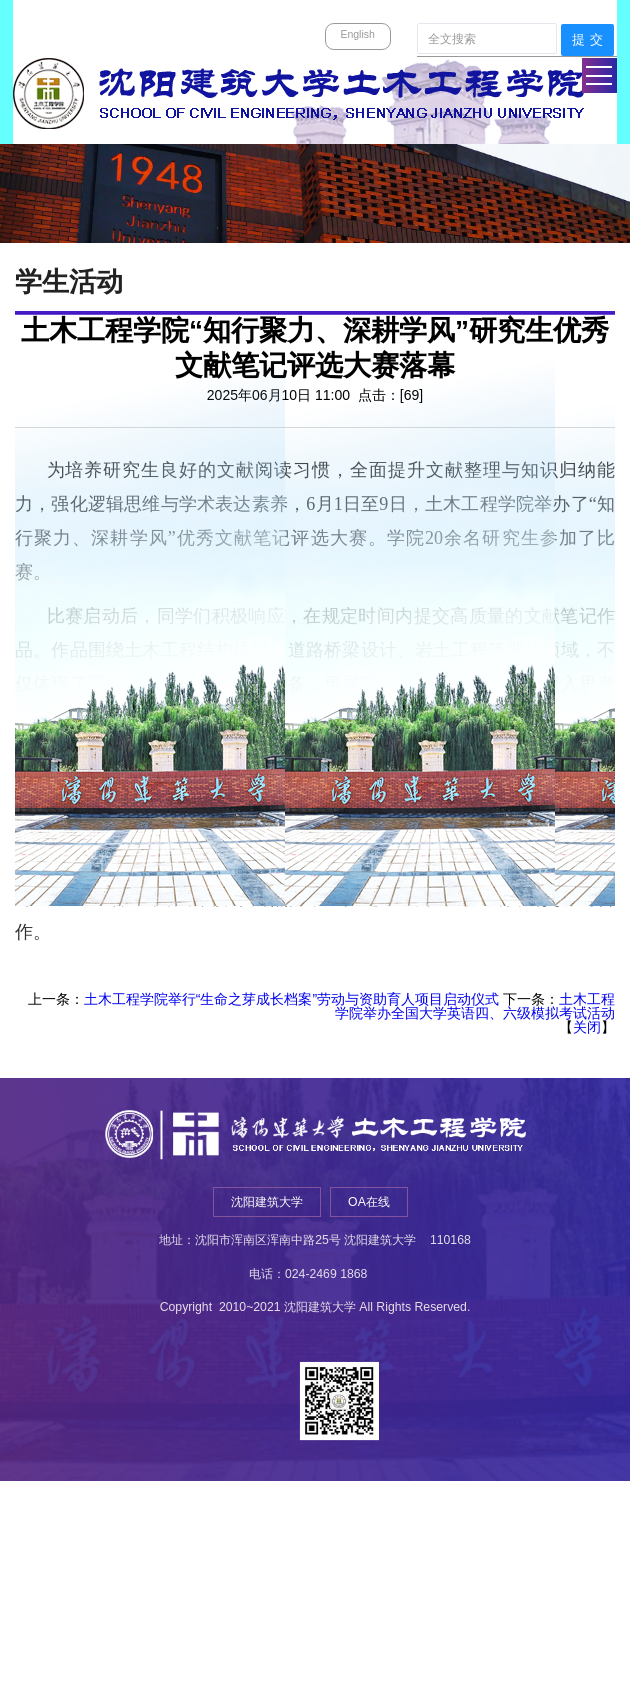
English (357, 34)
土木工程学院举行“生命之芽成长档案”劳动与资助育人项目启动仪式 (291, 999)
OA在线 (369, 1202)
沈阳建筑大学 (268, 1202)
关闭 (587, 1027)
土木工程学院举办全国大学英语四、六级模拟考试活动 (475, 1006)
